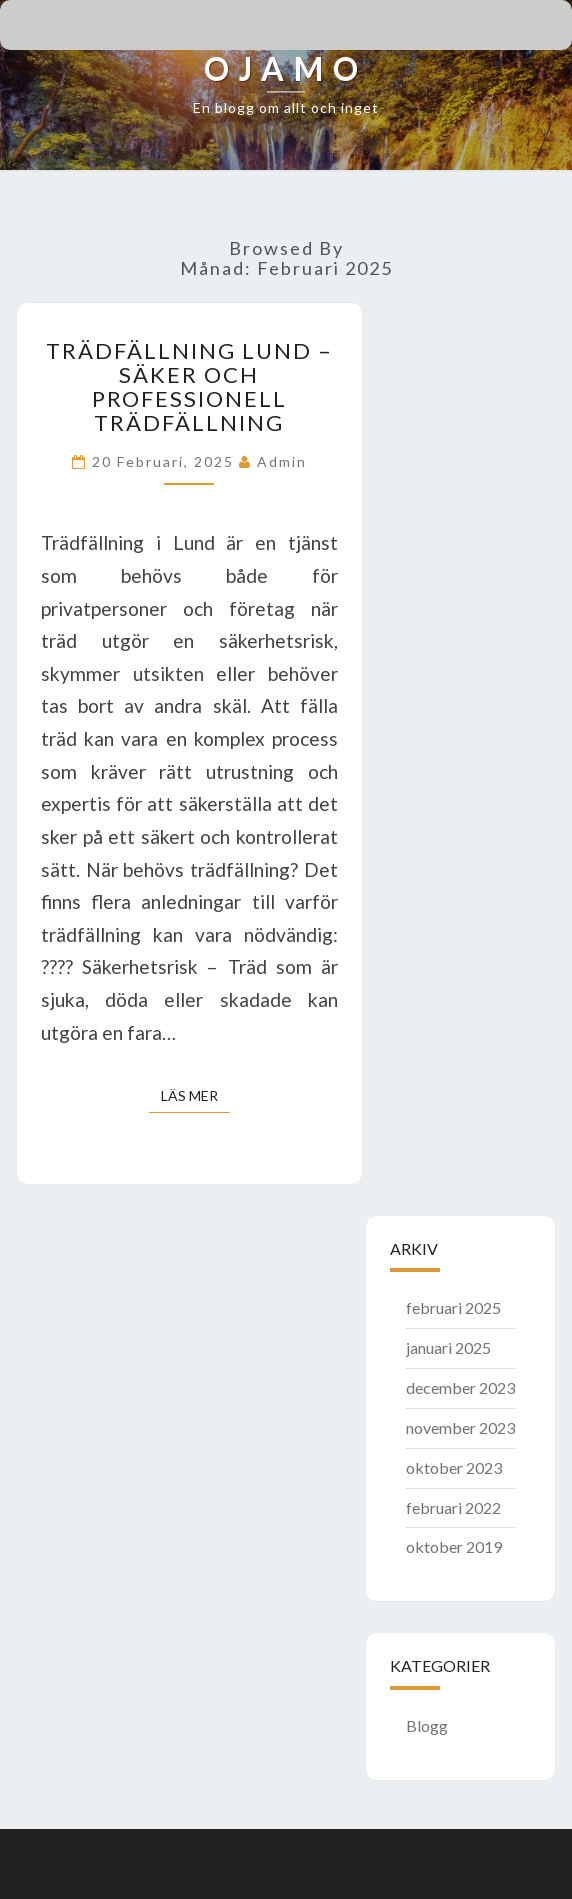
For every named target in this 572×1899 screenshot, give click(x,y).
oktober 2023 (454, 1467)
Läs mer (195, 1094)
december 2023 (460, 1387)
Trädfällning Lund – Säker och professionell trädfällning (189, 387)
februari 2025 (453, 1307)
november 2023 (460, 1427)
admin (282, 461)
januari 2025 (448, 1347)
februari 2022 (453, 1507)
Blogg (427, 1725)
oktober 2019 (454, 1546)
